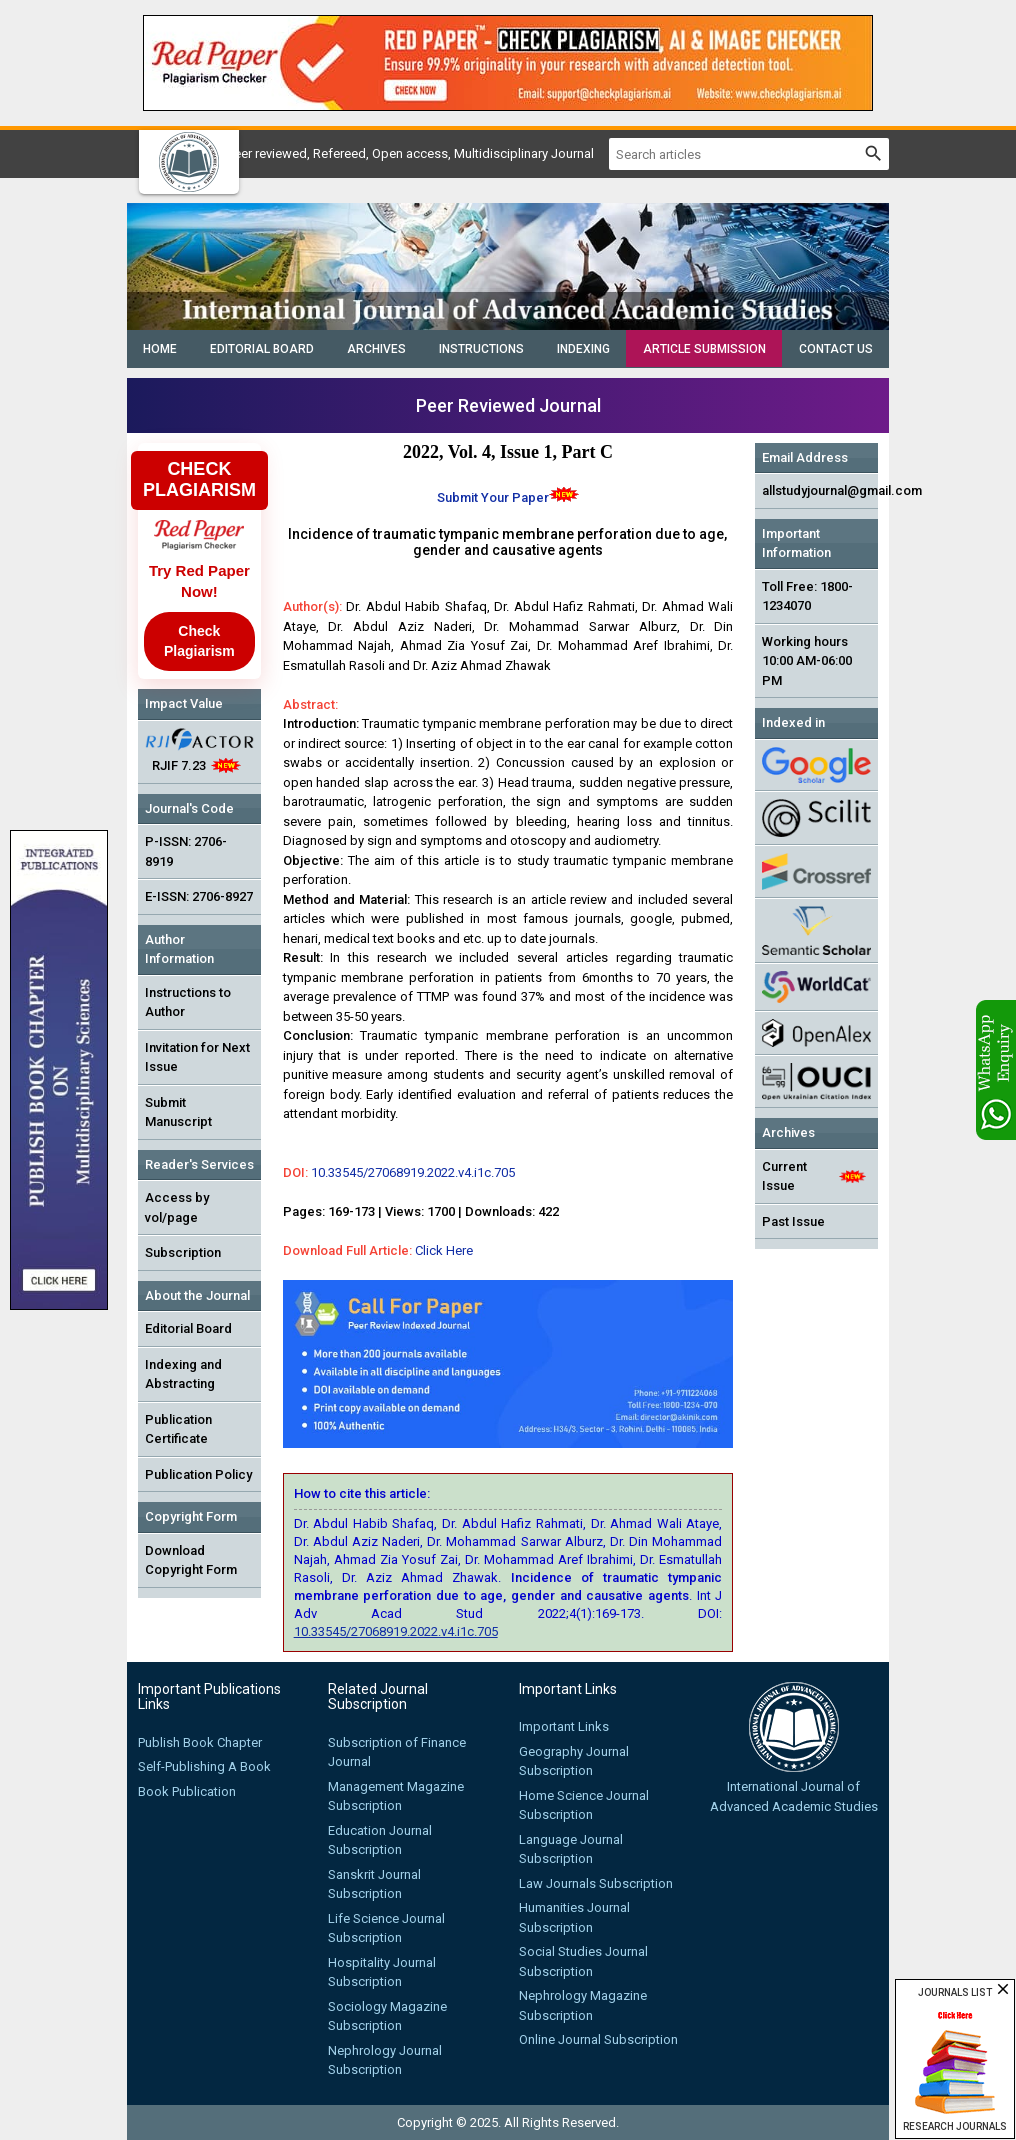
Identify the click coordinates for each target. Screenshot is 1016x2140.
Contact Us (836, 349)
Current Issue (784, 1176)
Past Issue (793, 1221)
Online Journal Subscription (598, 2039)
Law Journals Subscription (596, 1883)
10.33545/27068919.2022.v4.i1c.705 (413, 1172)
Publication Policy (198, 1474)
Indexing (583, 349)
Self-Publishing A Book (204, 1766)
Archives (376, 349)
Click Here (444, 1250)
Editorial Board (262, 349)
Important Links (564, 1726)
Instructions (481, 349)
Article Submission (704, 349)
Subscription (183, 1252)
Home (160, 349)
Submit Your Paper (493, 497)
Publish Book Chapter (200, 1742)
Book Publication (187, 1791)
